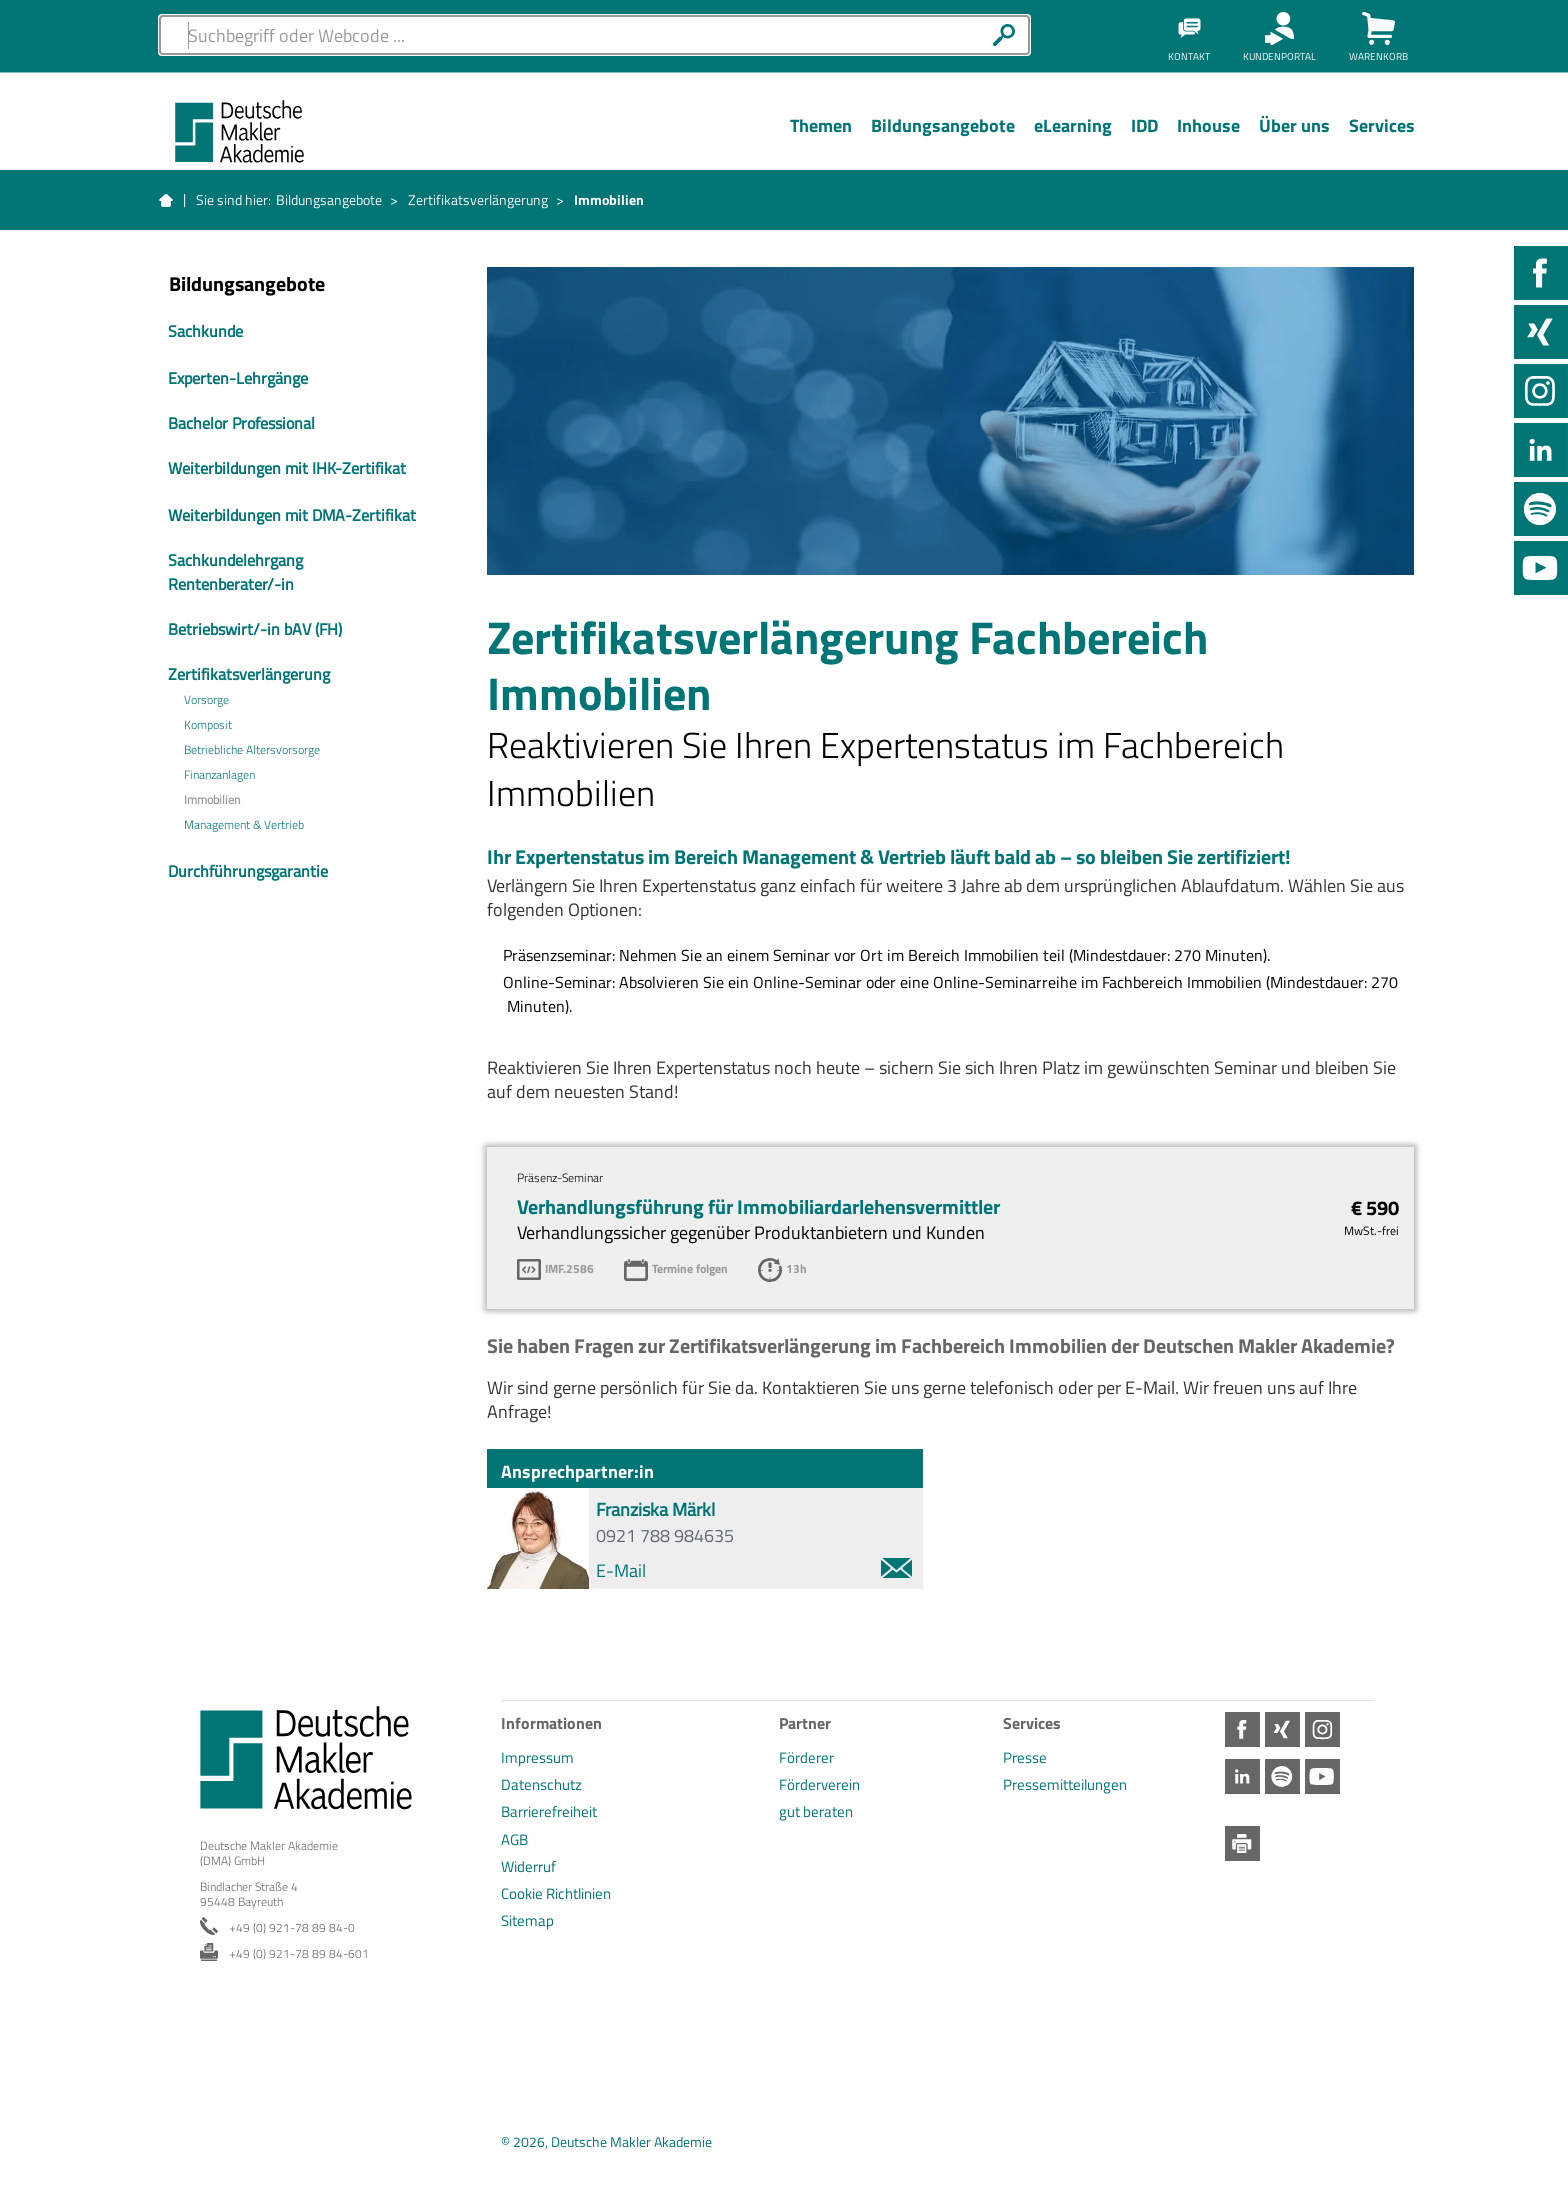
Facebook (1541, 273)
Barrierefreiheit (549, 1811)
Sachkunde (205, 331)
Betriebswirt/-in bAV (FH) (255, 629)
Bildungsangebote (329, 199)
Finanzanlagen (219, 775)
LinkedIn (1541, 450)
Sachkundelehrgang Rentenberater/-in (235, 572)
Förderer (806, 1757)
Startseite (166, 201)
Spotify (1541, 509)
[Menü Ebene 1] (820, 141)
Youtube (1541, 568)
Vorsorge (206, 700)
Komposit (208, 725)
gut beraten (816, 1811)
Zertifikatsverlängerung (478, 199)
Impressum (537, 1757)
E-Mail (754, 1570)
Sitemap (527, 1920)
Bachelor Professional (241, 423)
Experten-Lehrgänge (238, 378)
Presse (1025, 1757)
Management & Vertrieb (244, 825)
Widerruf (528, 1866)
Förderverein (819, 1784)
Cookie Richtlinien (556, 1893)
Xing (1541, 332)
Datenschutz (541, 1784)
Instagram (1541, 391)
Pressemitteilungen (1065, 1784)
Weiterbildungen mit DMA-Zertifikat (292, 515)
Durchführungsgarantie (248, 871)
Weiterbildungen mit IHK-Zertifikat (287, 468)
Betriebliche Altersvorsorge (252, 750)
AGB (514, 1839)
